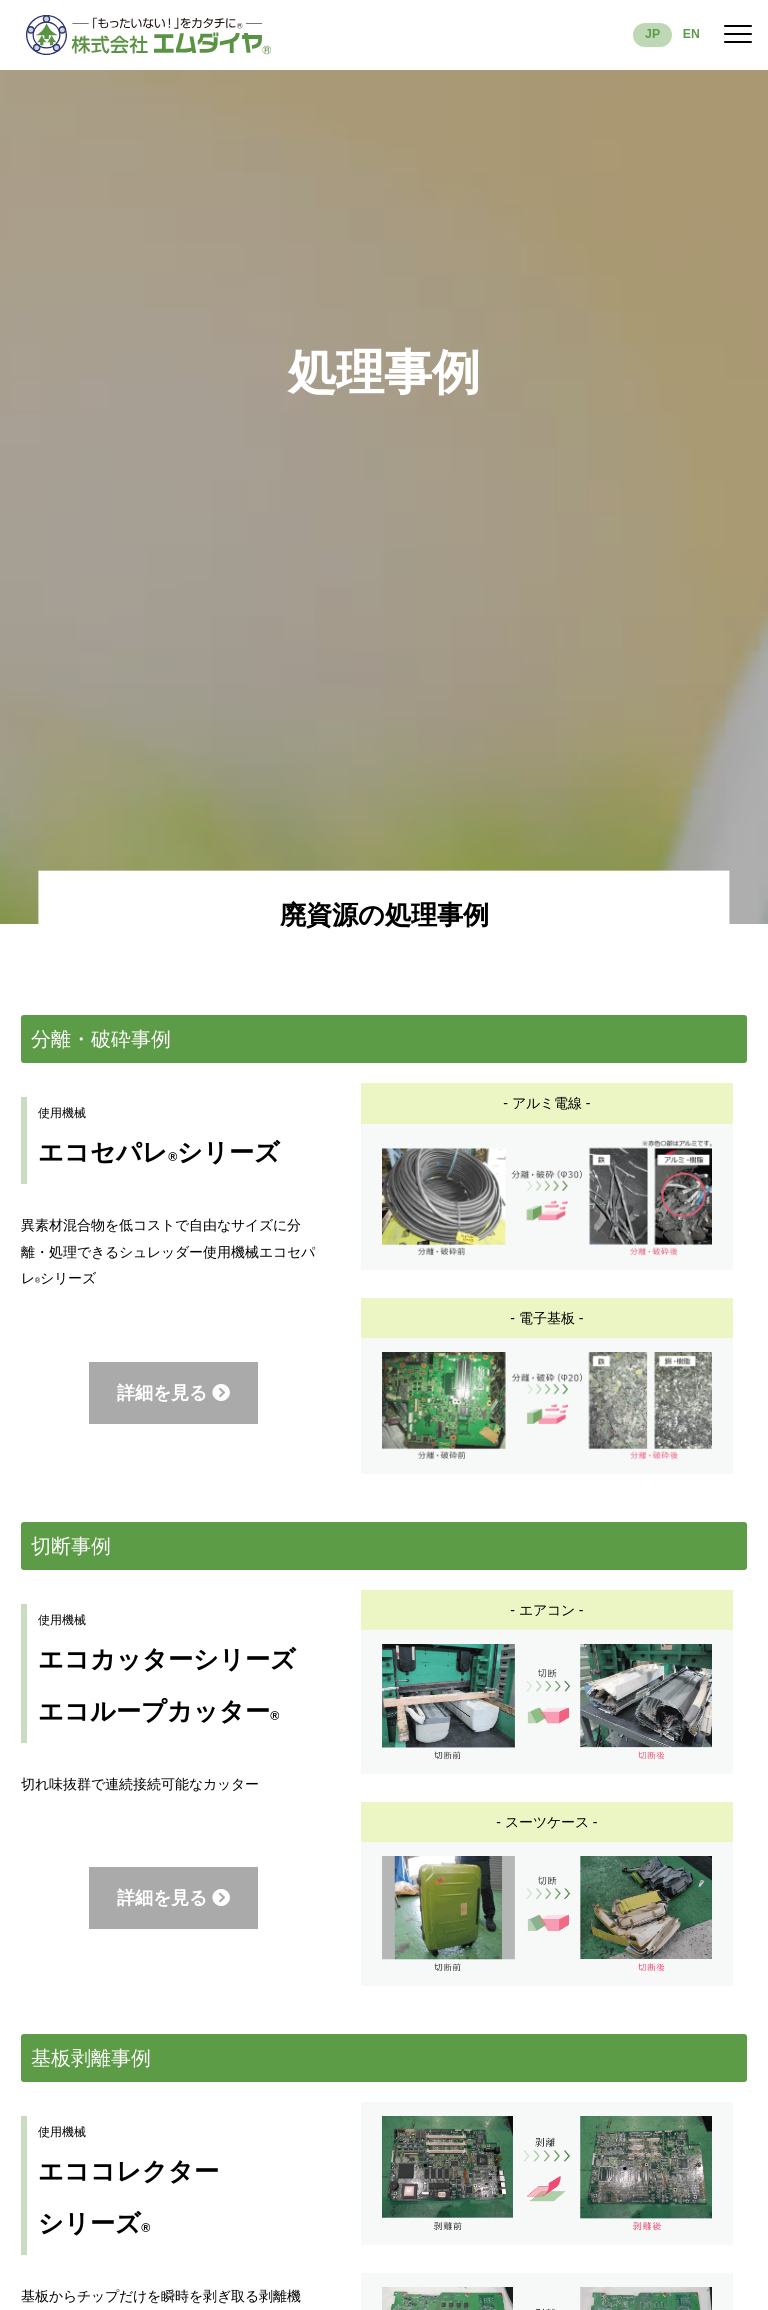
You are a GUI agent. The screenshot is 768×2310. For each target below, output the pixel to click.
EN (691, 34)
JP (652, 34)
